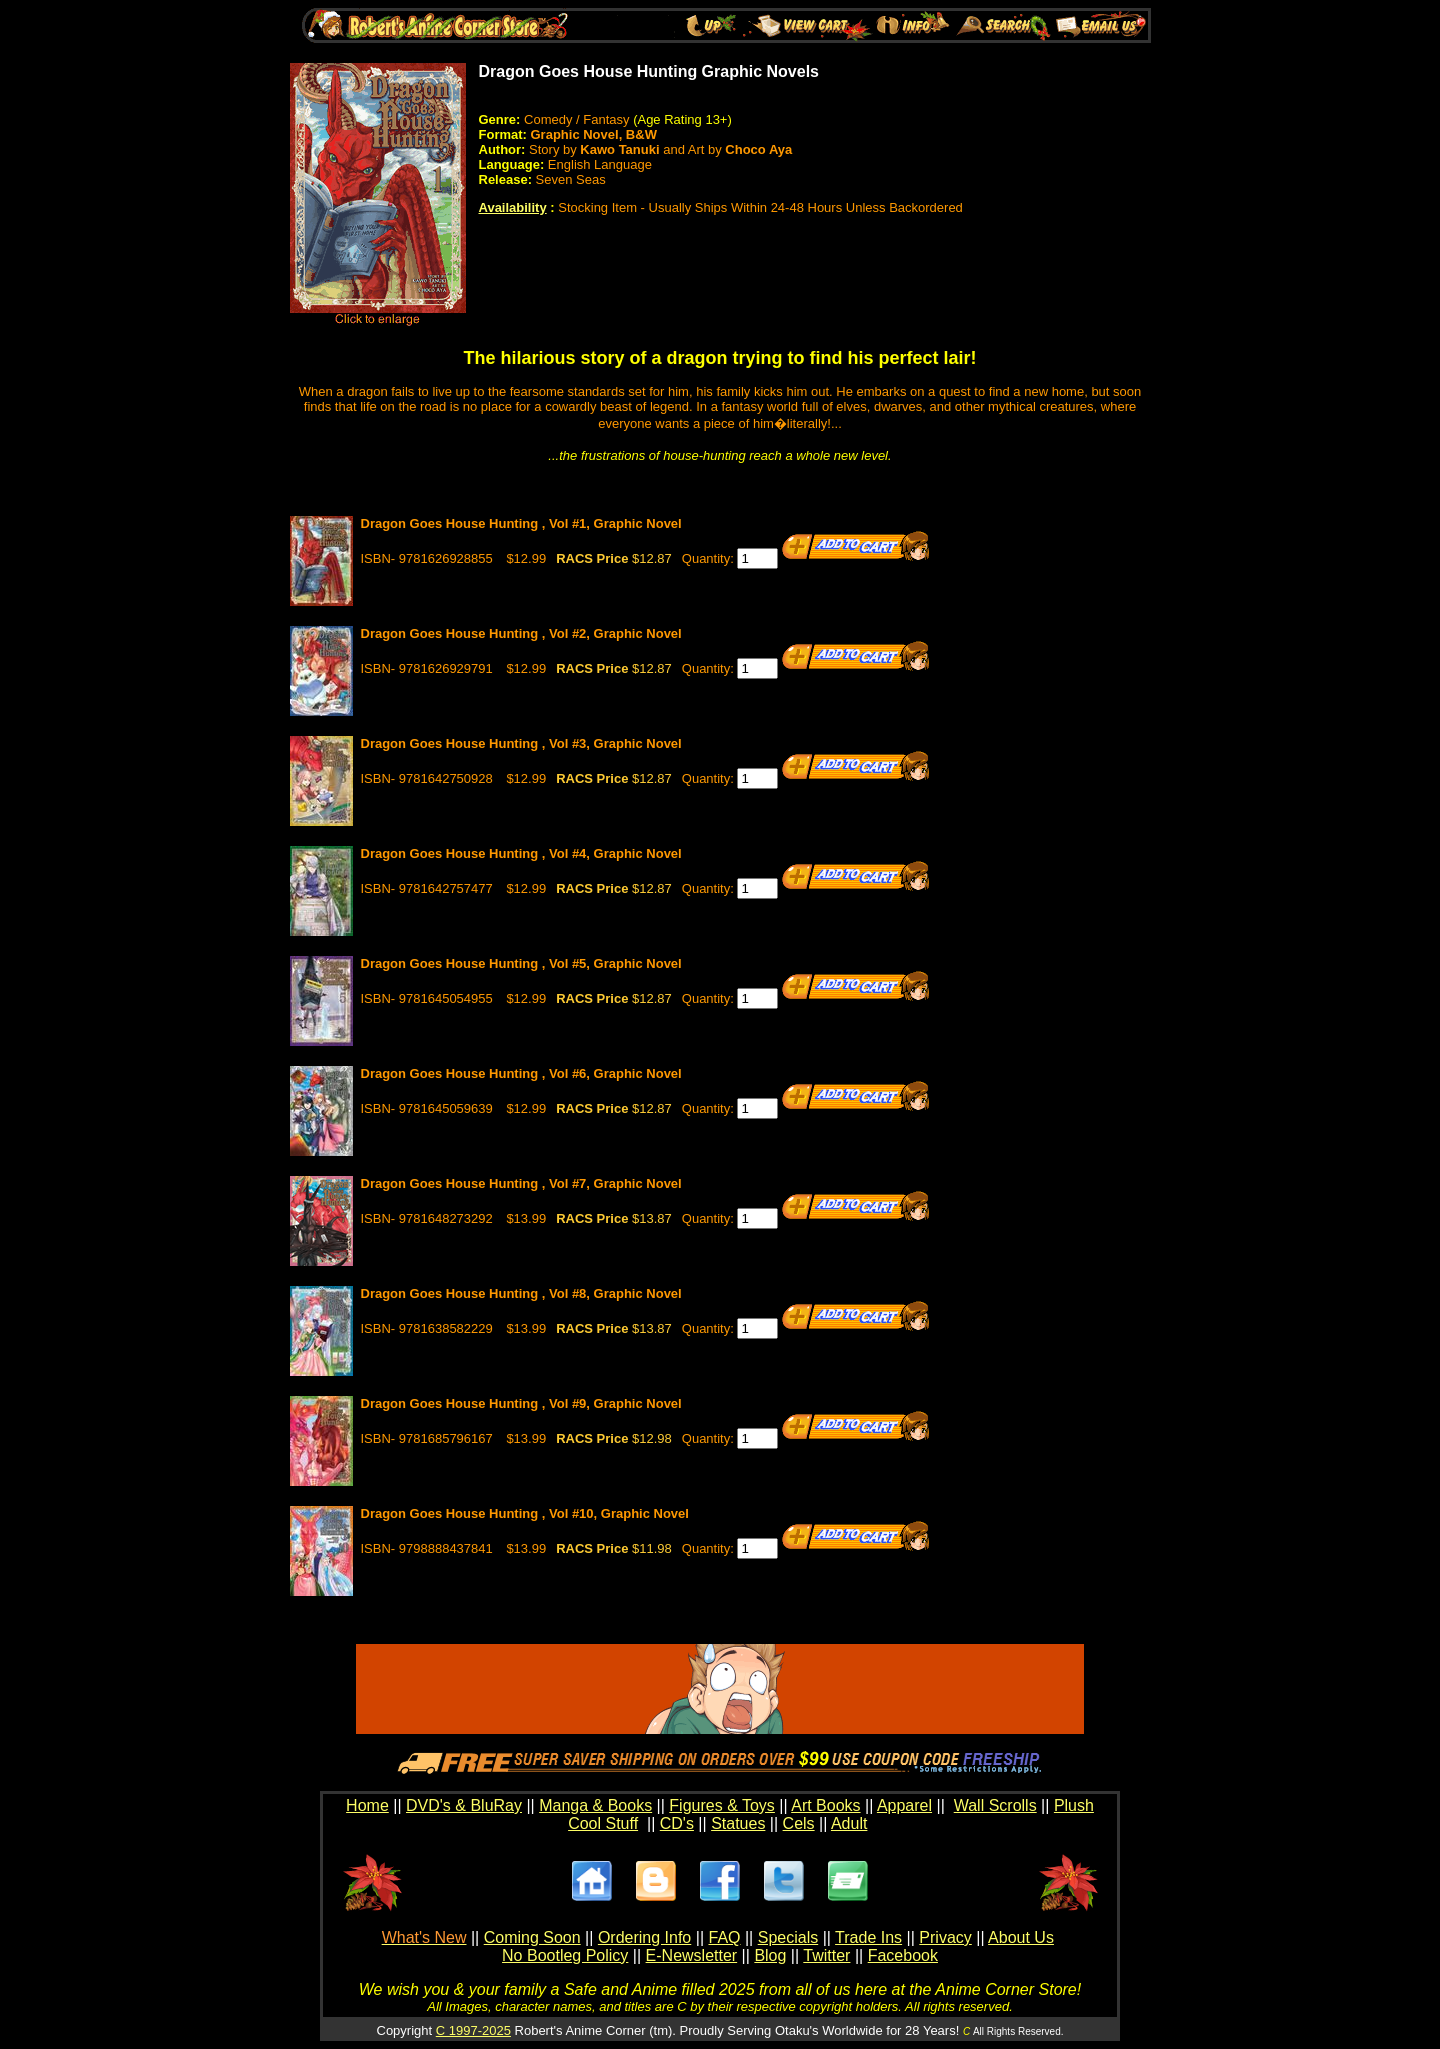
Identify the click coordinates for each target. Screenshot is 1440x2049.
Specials (788, 1937)
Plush (1074, 1805)
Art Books (825, 1805)
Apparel (904, 1805)
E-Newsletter (692, 1955)
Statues (738, 1823)
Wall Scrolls (995, 1805)
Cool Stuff (603, 1823)
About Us (1021, 1937)
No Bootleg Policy (565, 1955)
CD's (677, 1823)
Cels (799, 1823)
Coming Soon (532, 1937)
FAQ (724, 1937)
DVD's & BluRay (464, 1805)
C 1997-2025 (473, 2030)
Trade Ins (868, 1937)
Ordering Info (644, 1937)
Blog (770, 1955)
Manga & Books (595, 1805)
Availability (513, 207)
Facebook (903, 1955)
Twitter (826, 1955)
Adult (849, 1823)
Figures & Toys (722, 1805)
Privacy (945, 1937)
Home (367, 1805)
